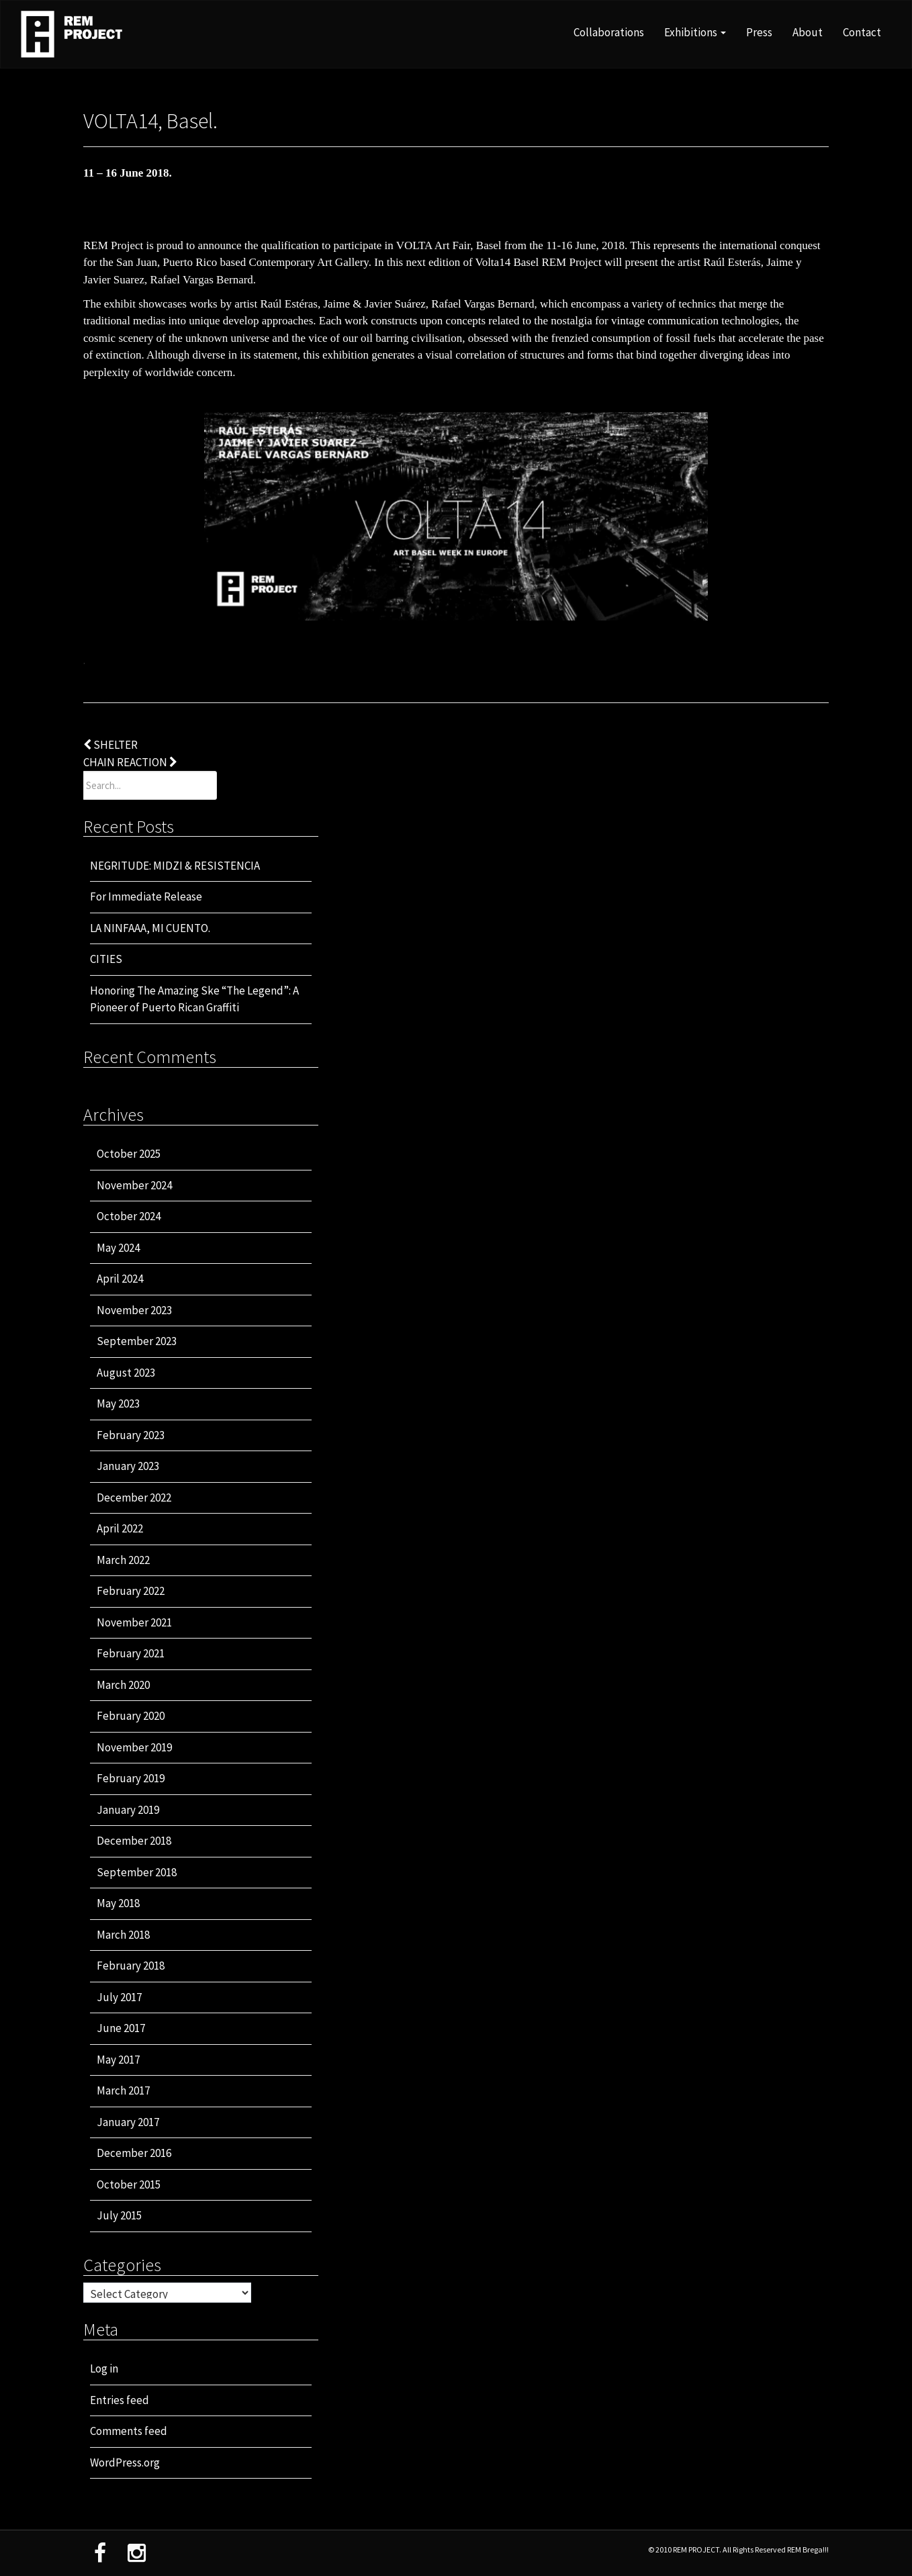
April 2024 (120, 1278)
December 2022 (134, 1497)
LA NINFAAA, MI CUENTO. (150, 928)
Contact (862, 32)
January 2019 (128, 1809)
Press (759, 32)
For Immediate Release (146, 896)
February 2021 (131, 1653)
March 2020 (123, 1684)
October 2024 (129, 1216)
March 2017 (123, 2090)
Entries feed (119, 2400)
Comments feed (128, 2431)
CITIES (106, 959)
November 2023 (134, 1310)
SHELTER (110, 744)
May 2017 (118, 2059)
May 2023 (118, 1403)
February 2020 (131, 1715)
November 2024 (134, 1185)
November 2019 (134, 1747)
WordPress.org (125, 2462)
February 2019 (131, 1778)
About (807, 32)
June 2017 (121, 2028)
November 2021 (134, 1622)
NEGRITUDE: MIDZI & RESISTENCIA (175, 865)
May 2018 (118, 1903)
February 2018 (131, 1965)
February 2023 (131, 1435)
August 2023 (126, 1372)
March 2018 (123, 1934)
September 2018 (137, 1872)
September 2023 (137, 1341)
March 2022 (123, 1560)
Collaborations (609, 32)
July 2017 (119, 1997)
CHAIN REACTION (130, 762)
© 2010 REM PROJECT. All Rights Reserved (717, 2549)
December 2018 (134, 1840)
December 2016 (134, 2153)
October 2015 (129, 2184)
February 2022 (131, 1590)
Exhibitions (695, 32)
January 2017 (128, 2122)
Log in (104, 2368)
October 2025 (129, 1153)
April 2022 (120, 1528)
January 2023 (128, 1466)
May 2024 (118, 1247)
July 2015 (119, 2215)
